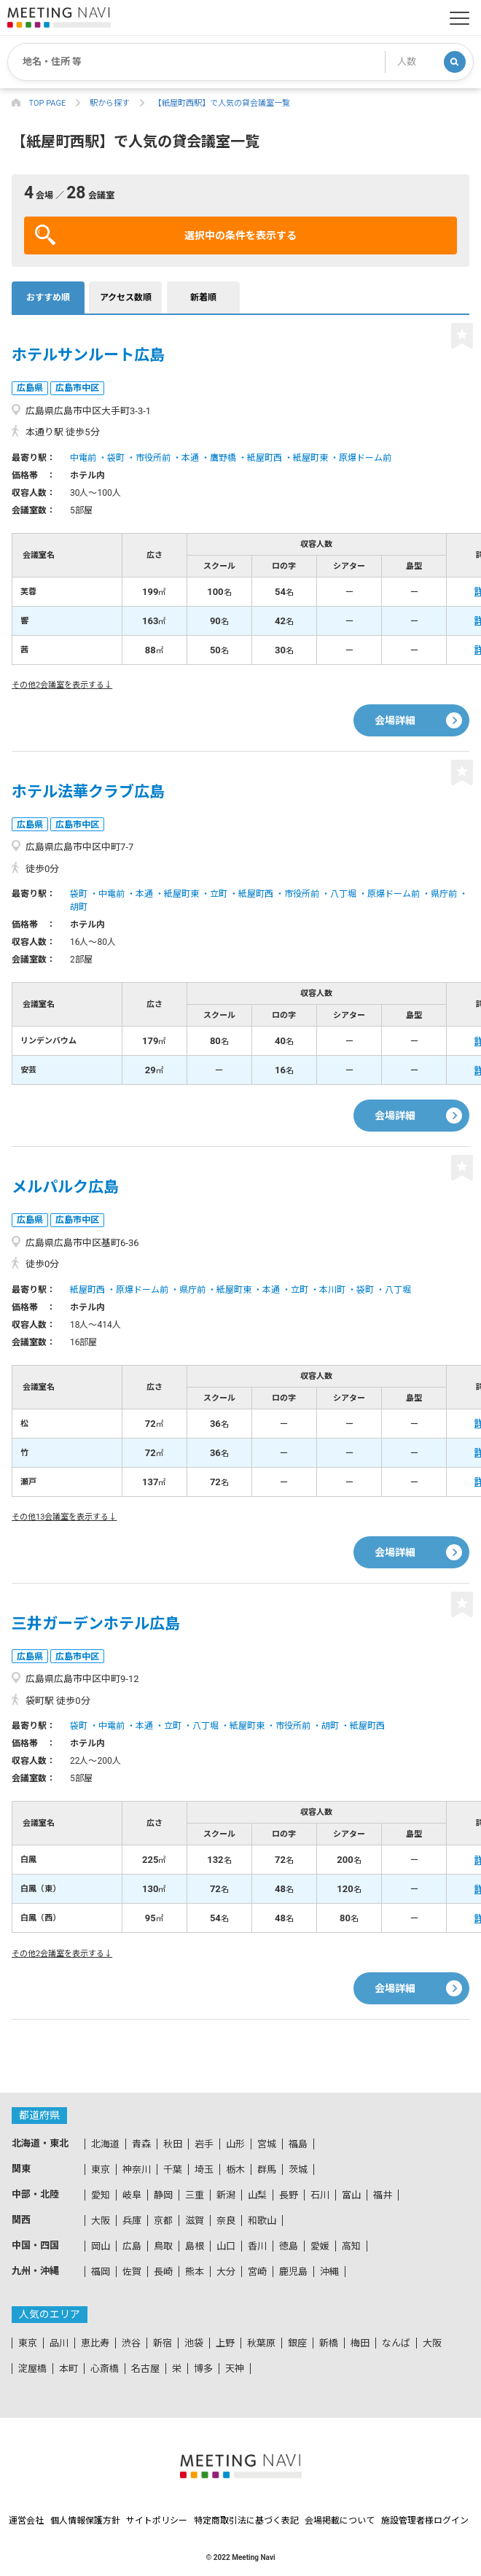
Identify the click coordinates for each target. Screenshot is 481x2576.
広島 (131, 2246)
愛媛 (319, 2246)
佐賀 (131, 2271)
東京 (100, 2169)
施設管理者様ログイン (425, 2520)
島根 (194, 2246)
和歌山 (262, 2220)
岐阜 (131, 2195)
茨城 (298, 2169)
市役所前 (153, 458)
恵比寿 (95, 2343)
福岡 (100, 2271)
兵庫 (131, 2220)
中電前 (83, 458)
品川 (59, 2343)
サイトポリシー (156, 2520)
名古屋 (145, 2368)
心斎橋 (104, 2368)
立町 (218, 894)
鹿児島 (293, 2271)
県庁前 (444, 894)
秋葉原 (261, 2343)
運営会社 (26, 2520)
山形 (235, 2144)
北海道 (105, 2144)
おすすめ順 (48, 297)
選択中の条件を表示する (166, 235)
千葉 (172, 2169)
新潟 (225, 2195)
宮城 (266, 2144)
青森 (141, 2144)
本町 (68, 2368)
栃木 (235, 2169)
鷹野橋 (223, 458)
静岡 (163, 2195)
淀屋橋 (32, 2368)
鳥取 (163, 2246)
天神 (234, 2368)
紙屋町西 (264, 458)
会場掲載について (340, 2520)
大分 (225, 2271)
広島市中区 (77, 388)
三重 (194, 2195)
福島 (298, 2144)
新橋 (328, 2343)
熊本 (194, 2271)
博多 (203, 2368)
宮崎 (257, 2271)
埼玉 (204, 2169)
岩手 (204, 2144)
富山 (351, 2195)
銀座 (297, 2343)
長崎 (163, 2271)
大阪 (100, 2220)
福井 (382, 2195)
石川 (319, 2195)
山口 (225, 2246)
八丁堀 (343, 894)
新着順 (203, 297)
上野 (225, 2343)
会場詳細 (395, 720)
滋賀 (194, 2220)
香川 (257, 2246)
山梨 (257, 2195)
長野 (288, 2195)
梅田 (360, 2343)
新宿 (162, 2343)
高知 (351, 2246)
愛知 (100, 2195)
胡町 (78, 907)
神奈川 (136, 2169)
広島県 (30, 388)
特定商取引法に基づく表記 (246, 2520)
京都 (163, 2220)
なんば (396, 2343)
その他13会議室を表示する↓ (64, 1517)
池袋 (193, 2343)
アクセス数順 (126, 297)
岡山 (100, 2246)
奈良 (225, 2220)
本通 (190, 458)
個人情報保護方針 (85, 2520)
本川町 (332, 1290)
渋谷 (131, 2343)
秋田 (172, 2144)
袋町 (116, 458)
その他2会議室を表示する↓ (62, 685)
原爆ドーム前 (365, 458)
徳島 (288, 2246)
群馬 (266, 2169)
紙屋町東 (310, 458)
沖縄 (329, 2271)
